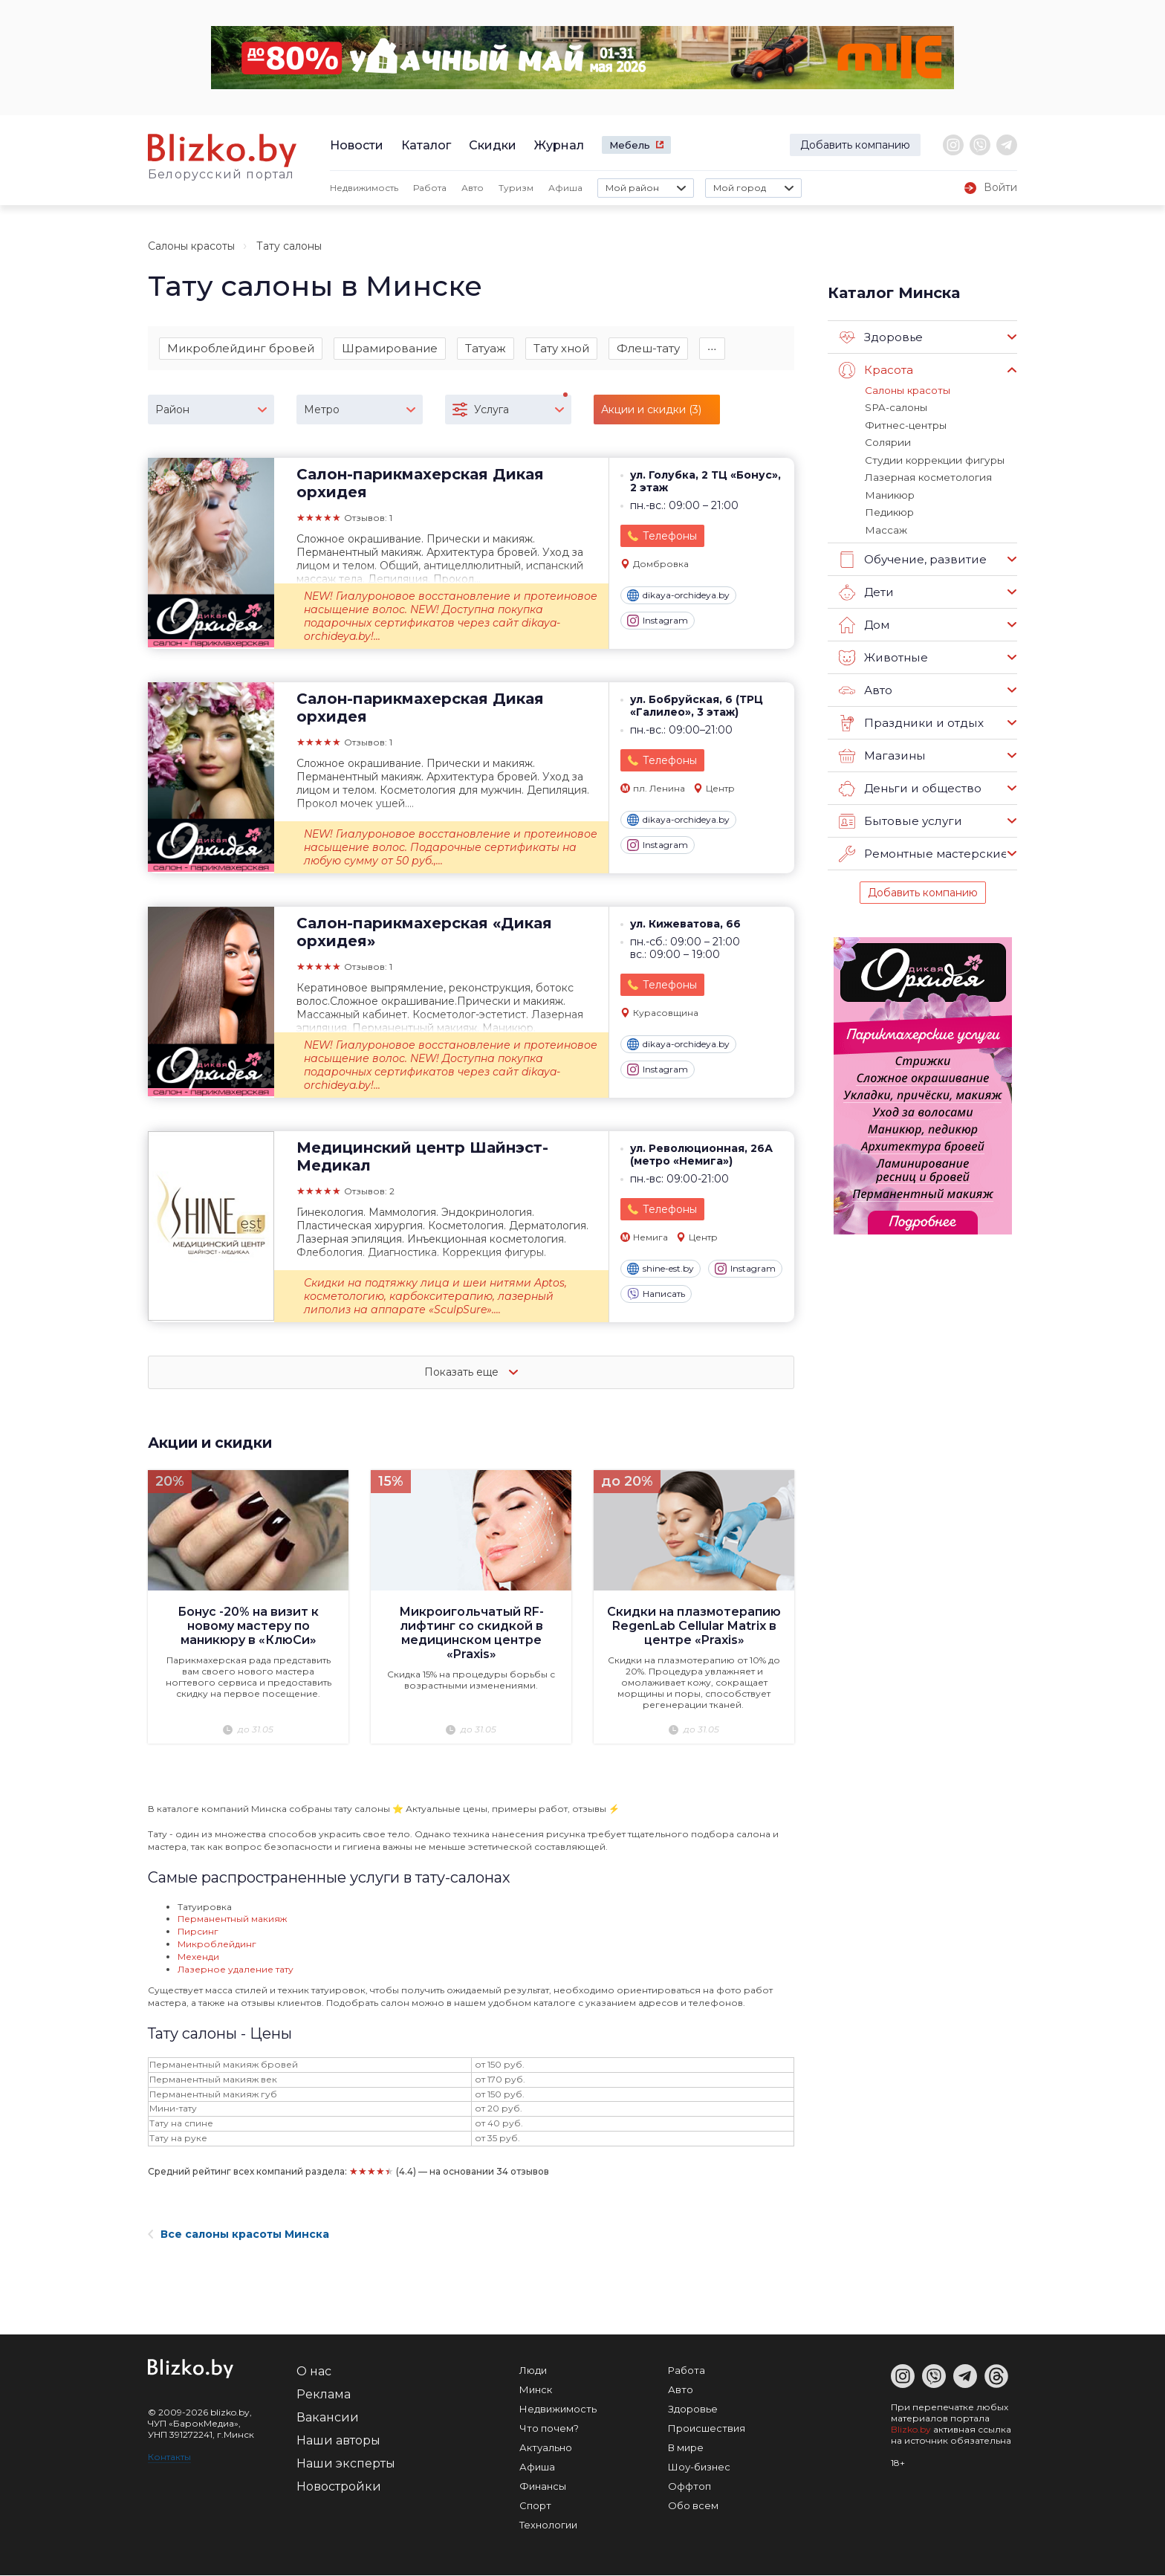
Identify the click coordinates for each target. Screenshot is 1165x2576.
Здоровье (881, 337)
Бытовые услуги (899, 818)
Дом (864, 622)
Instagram (657, 621)
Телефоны (670, 536)
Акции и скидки (213, 1443)
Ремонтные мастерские (923, 851)
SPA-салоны (895, 407)
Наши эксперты (345, 2464)
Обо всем (693, 2506)
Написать (656, 1295)
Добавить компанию (855, 145)
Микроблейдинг (217, 1944)
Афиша (565, 187)
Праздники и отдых (910, 720)
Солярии (887, 441)
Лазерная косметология (927, 476)
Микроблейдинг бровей (240, 348)
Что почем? (549, 2429)
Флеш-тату (648, 348)
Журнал (559, 145)
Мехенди (198, 1957)
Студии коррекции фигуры (931, 459)
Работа (430, 187)
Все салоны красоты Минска (238, 2235)
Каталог (426, 145)
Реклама (323, 2395)
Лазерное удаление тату (235, 1969)
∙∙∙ (712, 348)
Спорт (535, 2506)
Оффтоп (689, 2487)
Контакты (169, 2457)
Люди (533, 2371)
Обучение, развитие (911, 556)
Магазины (881, 753)
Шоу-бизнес (699, 2467)
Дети (866, 589)
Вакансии (327, 2418)
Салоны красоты (191, 246)
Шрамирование (390, 348)
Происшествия (706, 2429)
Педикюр (888, 510)
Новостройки (338, 2487)
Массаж (885, 527)
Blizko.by (911, 2430)
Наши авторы (338, 2441)
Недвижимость (364, 187)
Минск (535, 2390)
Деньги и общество (909, 785)
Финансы (542, 2487)
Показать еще (471, 1372)
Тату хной (561, 348)
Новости (356, 145)
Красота (876, 370)
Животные (883, 655)
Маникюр (888, 493)
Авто (472, 187)
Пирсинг (198, 1932)
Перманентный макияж (232, 1919)
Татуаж (485, 348)
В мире (686, 2448)
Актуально (545, 2448)
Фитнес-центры (905, 424)
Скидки (492, 145)
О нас (313, 2372)
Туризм (516, 187)
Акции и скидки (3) (651, 410)
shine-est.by (660, 1269)
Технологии (548, 2525)
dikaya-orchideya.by (678, 596)
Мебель (629, 145)
